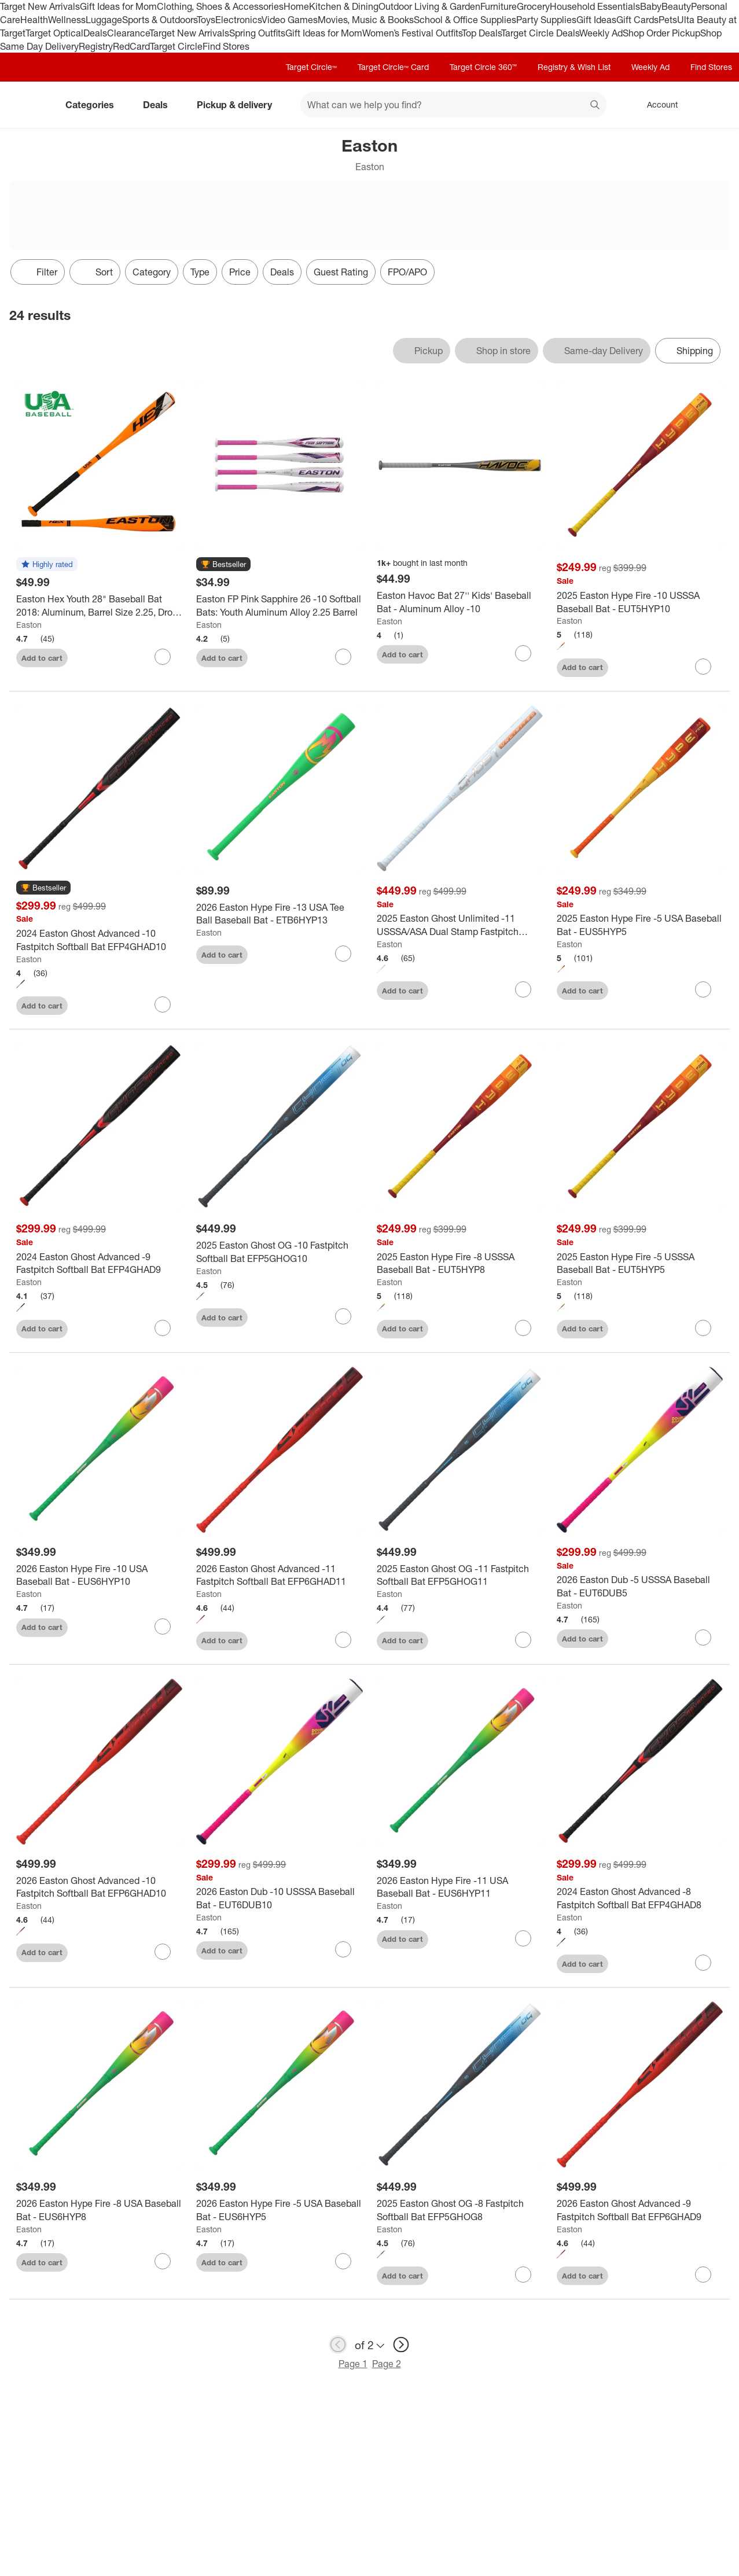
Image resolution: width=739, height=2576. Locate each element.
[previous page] (338, 2344)
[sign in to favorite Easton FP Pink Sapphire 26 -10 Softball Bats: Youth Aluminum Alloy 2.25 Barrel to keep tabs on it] (343, 657)
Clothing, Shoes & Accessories (220, 6)
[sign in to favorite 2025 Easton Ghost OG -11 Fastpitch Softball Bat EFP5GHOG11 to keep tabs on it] (523, 1640)
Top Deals (481, 33)
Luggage (104, 19)
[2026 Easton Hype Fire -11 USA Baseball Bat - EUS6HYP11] (460, 1887)
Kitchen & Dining (343, 6)
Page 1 (353, 2363)
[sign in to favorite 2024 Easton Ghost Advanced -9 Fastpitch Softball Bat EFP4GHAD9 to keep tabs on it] (163, 1328)
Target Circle (176, 46)
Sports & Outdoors (159, 19)
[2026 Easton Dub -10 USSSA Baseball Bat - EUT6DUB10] (279, 1898)
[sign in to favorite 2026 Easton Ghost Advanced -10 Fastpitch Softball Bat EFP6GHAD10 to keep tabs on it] (163, 1952)
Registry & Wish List (574, 67)
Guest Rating (341, 272)
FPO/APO (407, 272)
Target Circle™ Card (393, 67)
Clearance (128, 33)
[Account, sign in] (656, 104)
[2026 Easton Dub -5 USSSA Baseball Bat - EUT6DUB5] (640, 1586)
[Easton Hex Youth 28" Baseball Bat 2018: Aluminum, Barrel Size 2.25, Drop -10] (99, 606)
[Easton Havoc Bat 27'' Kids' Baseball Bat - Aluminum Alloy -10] (460, 602)
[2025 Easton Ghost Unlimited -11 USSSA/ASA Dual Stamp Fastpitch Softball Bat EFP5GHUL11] (460, 925)
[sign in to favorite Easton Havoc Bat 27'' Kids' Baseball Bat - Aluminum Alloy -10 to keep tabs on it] (523, 653)
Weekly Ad (601, 33)
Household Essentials (595, 6)
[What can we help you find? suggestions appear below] (453, 104)
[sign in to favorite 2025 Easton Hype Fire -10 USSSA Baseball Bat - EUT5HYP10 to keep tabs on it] (703, 666)
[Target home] (25, 105)
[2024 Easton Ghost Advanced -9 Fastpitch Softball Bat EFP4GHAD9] (99, 1263)
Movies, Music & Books (366, 19)
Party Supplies (546, 19)
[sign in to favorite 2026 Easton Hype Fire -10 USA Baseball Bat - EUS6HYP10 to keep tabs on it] (163, 1626)
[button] (47, 564)
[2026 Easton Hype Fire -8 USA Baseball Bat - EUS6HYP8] (99, 2210)
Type (199, 272)
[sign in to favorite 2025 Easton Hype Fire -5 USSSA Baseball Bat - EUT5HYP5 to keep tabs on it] (703, 1328)
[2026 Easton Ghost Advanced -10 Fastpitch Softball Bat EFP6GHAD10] (99, 1887)
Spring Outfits (257, 33)
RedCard (131, 46)
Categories (94, 105)
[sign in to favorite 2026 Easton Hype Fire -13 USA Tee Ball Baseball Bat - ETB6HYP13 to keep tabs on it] (343, 953)
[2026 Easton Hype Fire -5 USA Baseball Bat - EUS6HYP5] (279, 2210)
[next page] (401, 2344)
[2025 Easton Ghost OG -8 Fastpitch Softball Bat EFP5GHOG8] (460, 2210)
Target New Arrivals (40, 6)
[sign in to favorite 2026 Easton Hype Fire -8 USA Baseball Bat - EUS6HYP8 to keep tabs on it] (163, 2261)
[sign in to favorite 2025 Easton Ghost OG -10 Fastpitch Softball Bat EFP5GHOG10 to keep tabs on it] (343, 1316)
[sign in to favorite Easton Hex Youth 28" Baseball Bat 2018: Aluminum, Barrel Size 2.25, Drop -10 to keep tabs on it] (163, 657)
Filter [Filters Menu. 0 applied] (37, 272)
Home (296, 6)
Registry (96, 46)
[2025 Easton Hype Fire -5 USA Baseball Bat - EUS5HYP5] (640, 925)
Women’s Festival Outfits (412, 33)
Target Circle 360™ (483, 67)
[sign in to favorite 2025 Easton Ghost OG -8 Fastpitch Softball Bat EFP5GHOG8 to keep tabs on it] (523, 2274)
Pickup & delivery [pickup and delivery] (239, 105)
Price (240, 272)
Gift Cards (637, 19)
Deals (95, 33)
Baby (650, 6)
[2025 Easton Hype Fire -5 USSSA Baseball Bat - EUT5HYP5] (640, 1263)
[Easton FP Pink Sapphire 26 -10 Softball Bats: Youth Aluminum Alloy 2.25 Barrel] (279, 606)
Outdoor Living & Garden (429, 6)
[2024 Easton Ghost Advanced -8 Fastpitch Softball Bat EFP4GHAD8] (640, 1898)
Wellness (67, 19)
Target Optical (54, 33)
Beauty (676, 6)
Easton (29, 625)
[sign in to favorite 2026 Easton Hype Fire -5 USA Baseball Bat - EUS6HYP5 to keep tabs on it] (343, 2261)
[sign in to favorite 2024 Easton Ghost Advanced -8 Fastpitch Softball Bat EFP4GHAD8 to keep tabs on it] (703, 1963)
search (595, 106)
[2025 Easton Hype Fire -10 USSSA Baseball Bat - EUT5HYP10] (640, 602)
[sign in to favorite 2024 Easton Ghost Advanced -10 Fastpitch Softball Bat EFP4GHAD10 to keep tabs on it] (163, 1004)
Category (152, 272)
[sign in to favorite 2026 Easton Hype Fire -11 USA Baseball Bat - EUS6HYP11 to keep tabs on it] (523, 1938)
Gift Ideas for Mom (118, 6)
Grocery (533, 6)
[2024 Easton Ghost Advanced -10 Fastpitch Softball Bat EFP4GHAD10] (99, 940)
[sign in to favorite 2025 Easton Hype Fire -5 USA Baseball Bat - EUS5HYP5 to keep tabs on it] (703, 989)
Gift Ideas (596, 19)
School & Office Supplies (465, 19)
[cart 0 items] (714, 104)
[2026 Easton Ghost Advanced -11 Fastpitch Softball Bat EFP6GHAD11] (279, 1575)
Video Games (290, 19)
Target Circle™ (311, 67)
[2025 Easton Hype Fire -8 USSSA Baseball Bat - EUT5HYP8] (460, 1263)
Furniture (498, 6)
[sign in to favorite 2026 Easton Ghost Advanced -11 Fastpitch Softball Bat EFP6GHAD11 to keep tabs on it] (343, 1640)
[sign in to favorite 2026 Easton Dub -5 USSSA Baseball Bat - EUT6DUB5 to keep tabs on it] (703, 1637)
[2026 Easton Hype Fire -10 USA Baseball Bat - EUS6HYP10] (99, 1575)
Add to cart (41, 658)
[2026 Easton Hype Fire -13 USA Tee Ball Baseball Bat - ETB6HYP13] (279, 914)
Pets (668, 19)
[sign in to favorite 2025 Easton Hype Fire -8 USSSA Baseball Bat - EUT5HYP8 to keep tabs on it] (523, 1328)
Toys (206, 19)
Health (34, 19)
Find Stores (226, 46)
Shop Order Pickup (661, 33)
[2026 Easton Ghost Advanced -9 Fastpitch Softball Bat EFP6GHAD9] (640, 2210)
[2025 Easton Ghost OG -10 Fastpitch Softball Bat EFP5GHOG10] (279, 1252)
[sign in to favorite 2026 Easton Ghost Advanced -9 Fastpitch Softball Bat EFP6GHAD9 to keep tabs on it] (703, 2274)
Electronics (238, 19)
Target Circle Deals (540, 33)
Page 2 (386, 2363)
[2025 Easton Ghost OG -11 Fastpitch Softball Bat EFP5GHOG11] (460, 1575)
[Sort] (94, 272)
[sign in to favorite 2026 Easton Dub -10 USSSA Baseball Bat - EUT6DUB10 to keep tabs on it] (343, 1949)
